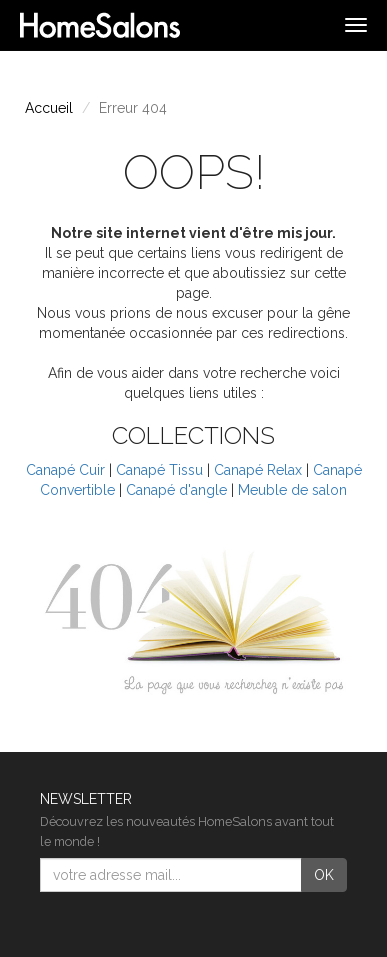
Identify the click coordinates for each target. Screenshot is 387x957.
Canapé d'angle (176, 490)
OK (324, 875)
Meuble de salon (292, 490)
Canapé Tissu (159, 470)
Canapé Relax (258, 470)
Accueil (49, 108)
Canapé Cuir (65, 470)
